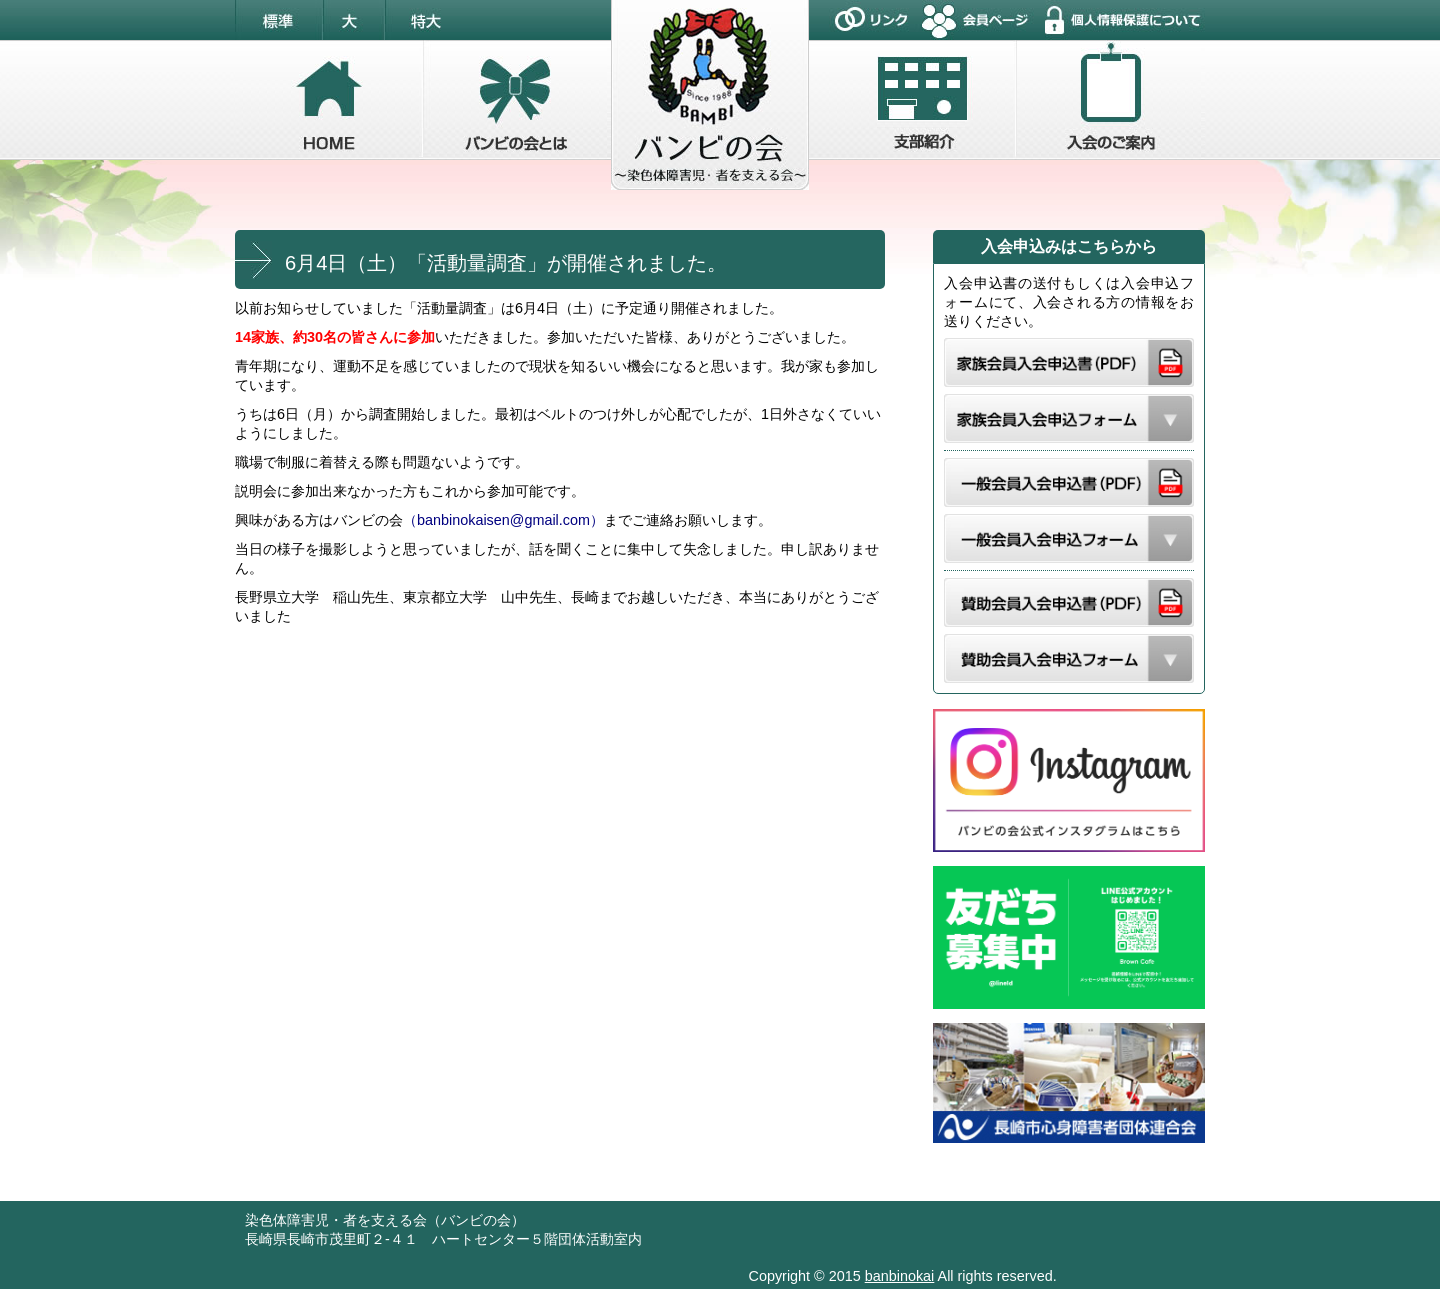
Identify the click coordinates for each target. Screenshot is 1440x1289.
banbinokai (900, 1276)
